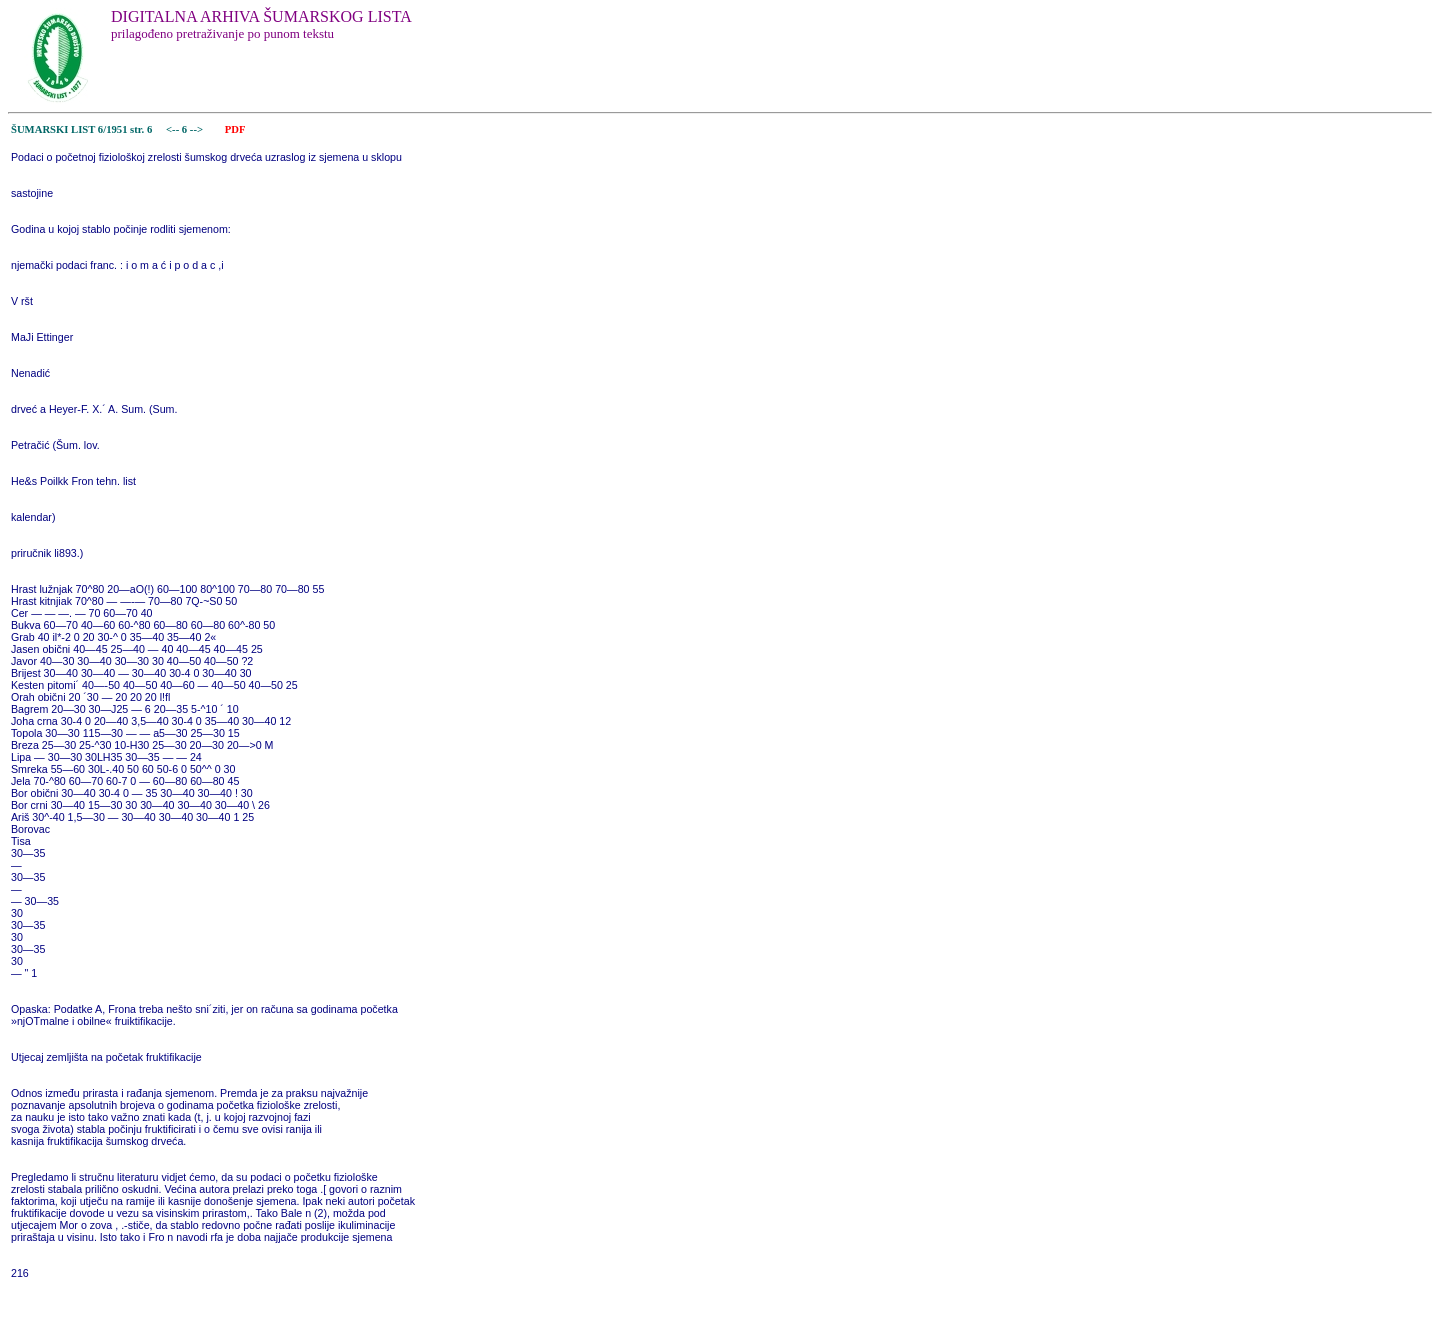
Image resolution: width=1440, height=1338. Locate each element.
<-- (172, 129)
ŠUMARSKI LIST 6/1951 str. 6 (81, 129)
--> (198, 129)
